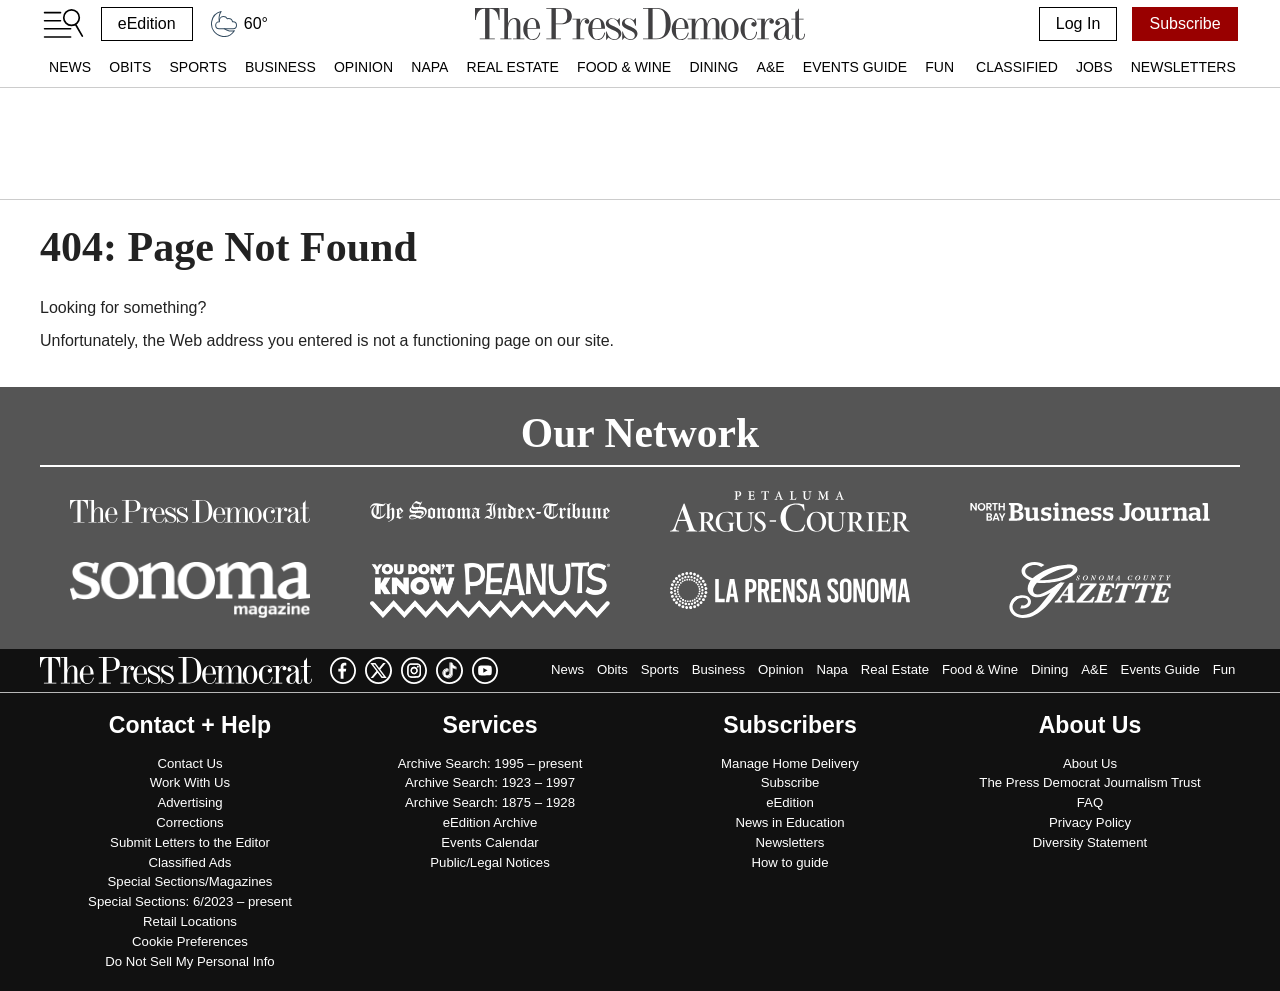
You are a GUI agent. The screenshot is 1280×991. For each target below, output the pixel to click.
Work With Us (190, 782)
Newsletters (1183, 67)
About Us (1090, 763)
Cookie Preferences (190, 941)
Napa (429, 67)
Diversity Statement (1090, 842)
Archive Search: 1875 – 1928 (490, 802)
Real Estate (513, 67)
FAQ (1090, 802)
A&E (771, 67)
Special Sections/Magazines (190, 881)
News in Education (789, 822)
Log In (1078, 23)
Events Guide (855, 67)
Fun (939, 67)
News (70, 67)
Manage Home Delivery (790, 763)
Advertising (189, 802)
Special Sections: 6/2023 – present (190, 901)
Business (280, 67)
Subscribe (1184, 23)
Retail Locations (190, 921)
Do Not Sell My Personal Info (189, 961)
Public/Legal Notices (490, 862)
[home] (639, 24)
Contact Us (189, 763)
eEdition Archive (490, 822)
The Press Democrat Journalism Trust (1089, 782)
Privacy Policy (1090, 822)
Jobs (1094, 67)
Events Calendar (490, 842)
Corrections (189, 822)
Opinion (363, 67)
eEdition (147, 23)
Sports (197, 67)
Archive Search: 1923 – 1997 (490, 782)
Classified (1017, 67)
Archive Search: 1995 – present (490, 763)
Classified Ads (190, 862)
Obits (130, 67)
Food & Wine (624, 67)
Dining (713, 67)
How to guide (790, 862)
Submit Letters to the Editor (190, 842)
